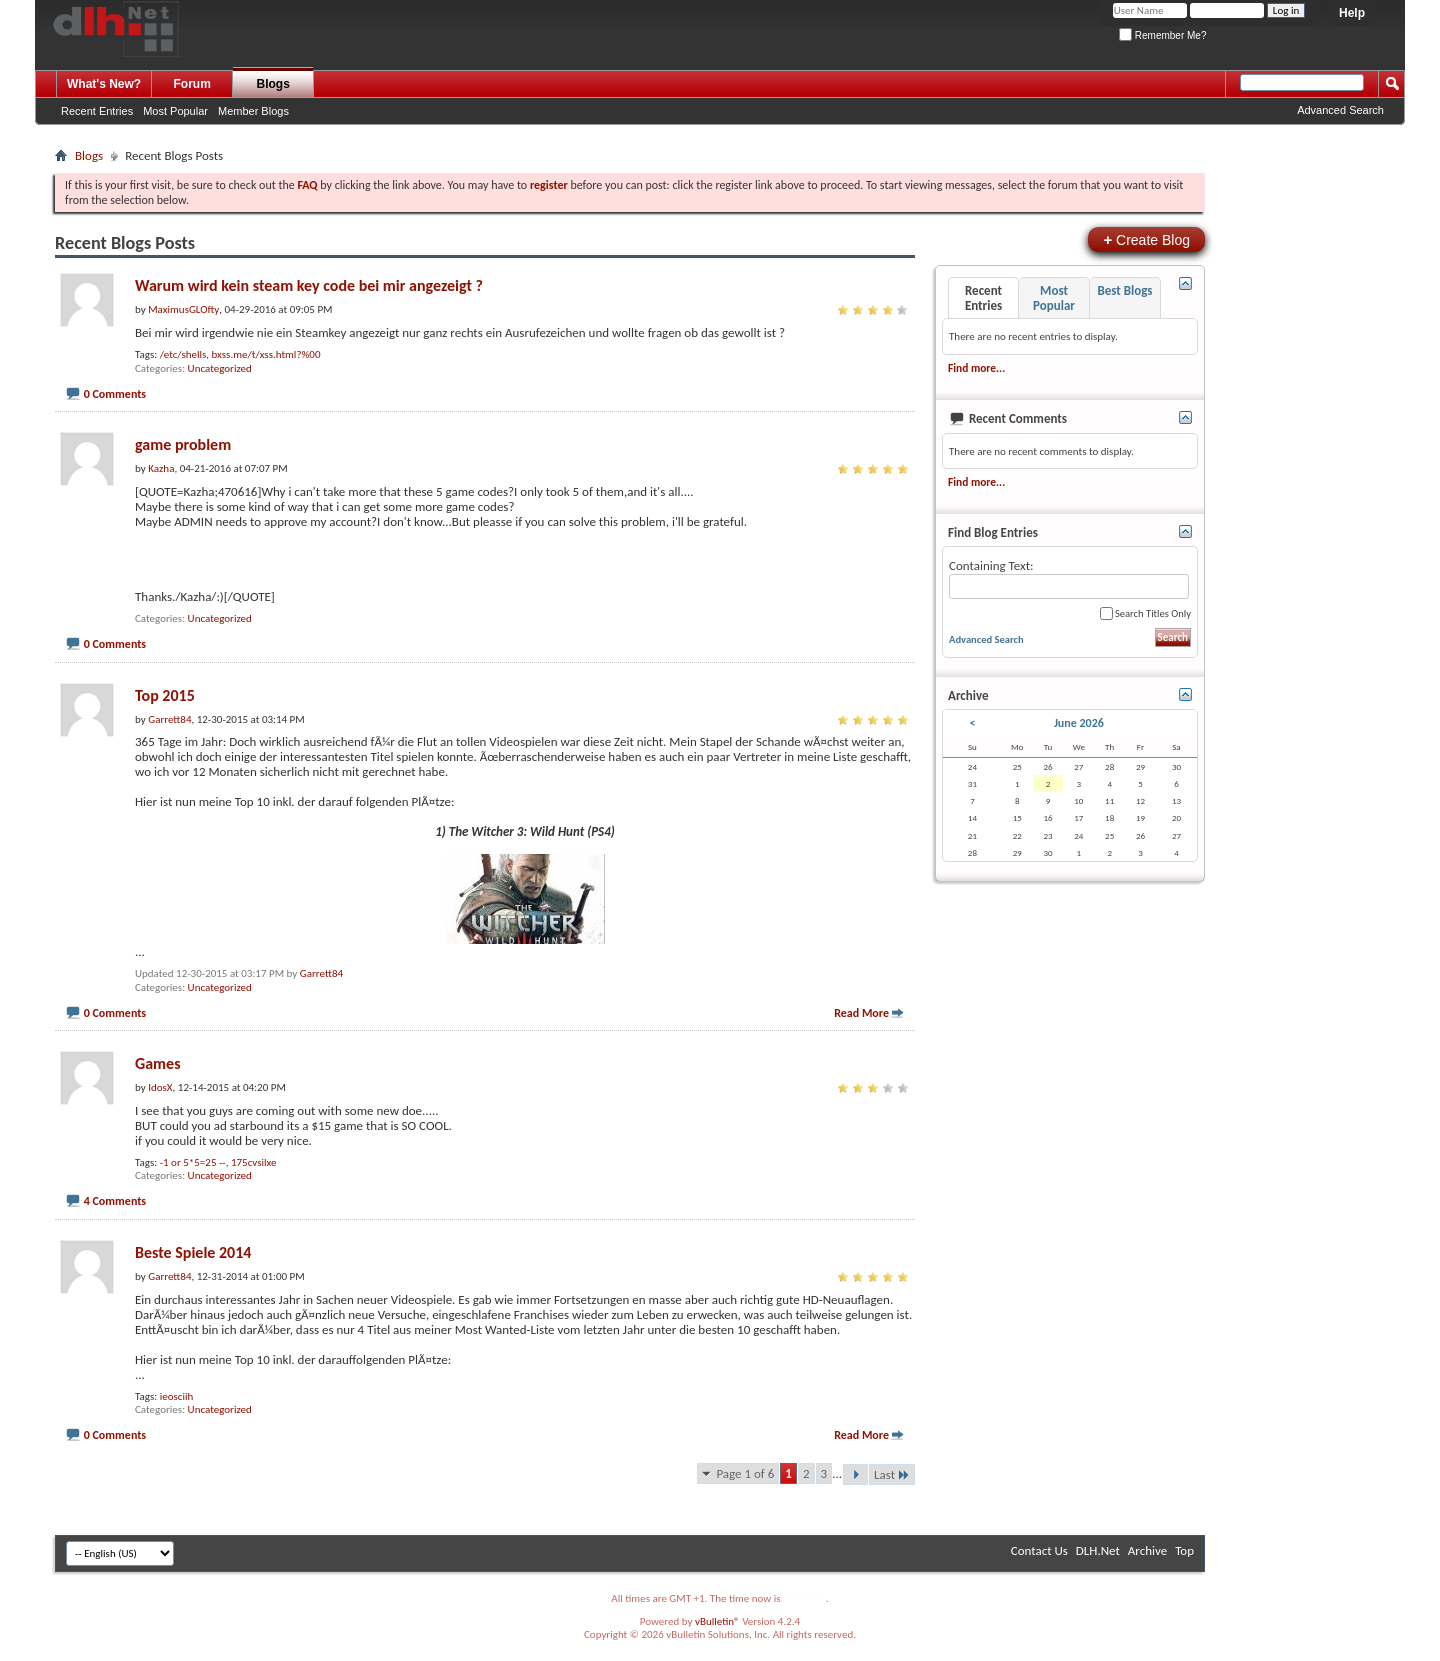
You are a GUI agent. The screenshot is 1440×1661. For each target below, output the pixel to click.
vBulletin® (717, 1621)
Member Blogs (253, 111)
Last (892, 1474)
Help (1352, 13)
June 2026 (1079, 723)
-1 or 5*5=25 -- (193, 1162)
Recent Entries (97, 111)
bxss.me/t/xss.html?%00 (266, 354)
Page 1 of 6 (745, 1473)
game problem (183, 444)
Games (158, 1063)
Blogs (273, 84)
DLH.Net (1098, 1550)
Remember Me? (1162, 35)
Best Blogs (1124, 290)
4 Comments (115, 1201)
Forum (192, 84)
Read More (861, 1013)
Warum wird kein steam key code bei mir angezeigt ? (309, 285)
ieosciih (177, 1396)
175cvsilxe (254, 1162)
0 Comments (115, 394)
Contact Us (1039, 1550)
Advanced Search (1340, 110)
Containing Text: (1069, 578)
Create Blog (1146, 239)
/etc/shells (183, 354)
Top (1184, 1550)
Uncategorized (220, 368)
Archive (1147, 1550)
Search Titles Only (1145, 613)
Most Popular (175, 111)
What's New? (104, 84)
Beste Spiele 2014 (193, 1252)
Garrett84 (321, 973)
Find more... (976, 368)
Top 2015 (165, 695)
